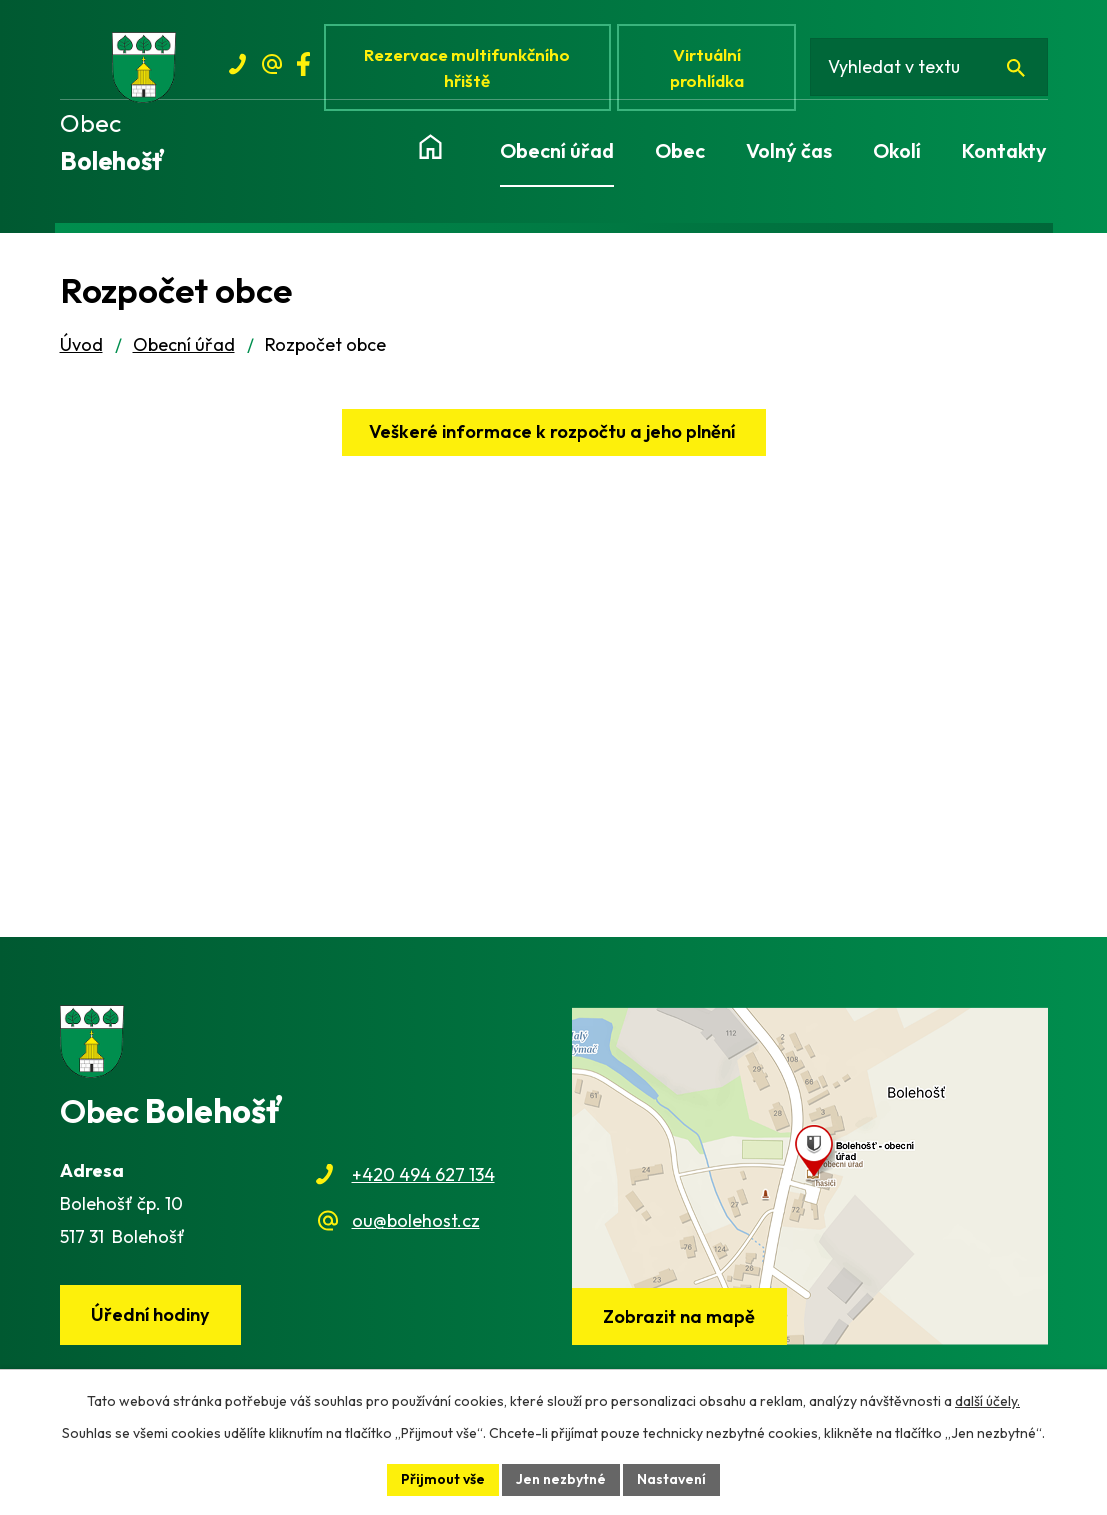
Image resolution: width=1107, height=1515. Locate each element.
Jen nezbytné (561, 1479)
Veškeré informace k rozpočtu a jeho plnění (554, 432)
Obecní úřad (184, 345)
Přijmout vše (443, 1479)
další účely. (987, 1401)
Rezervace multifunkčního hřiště (468, 67)
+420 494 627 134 (423, 1175)
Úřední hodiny (150, 1315)
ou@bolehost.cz (416, 1221)
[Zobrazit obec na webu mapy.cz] (810, 1177)
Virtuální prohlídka (708, 67)
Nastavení (671, 1479)
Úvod (81, 345)
